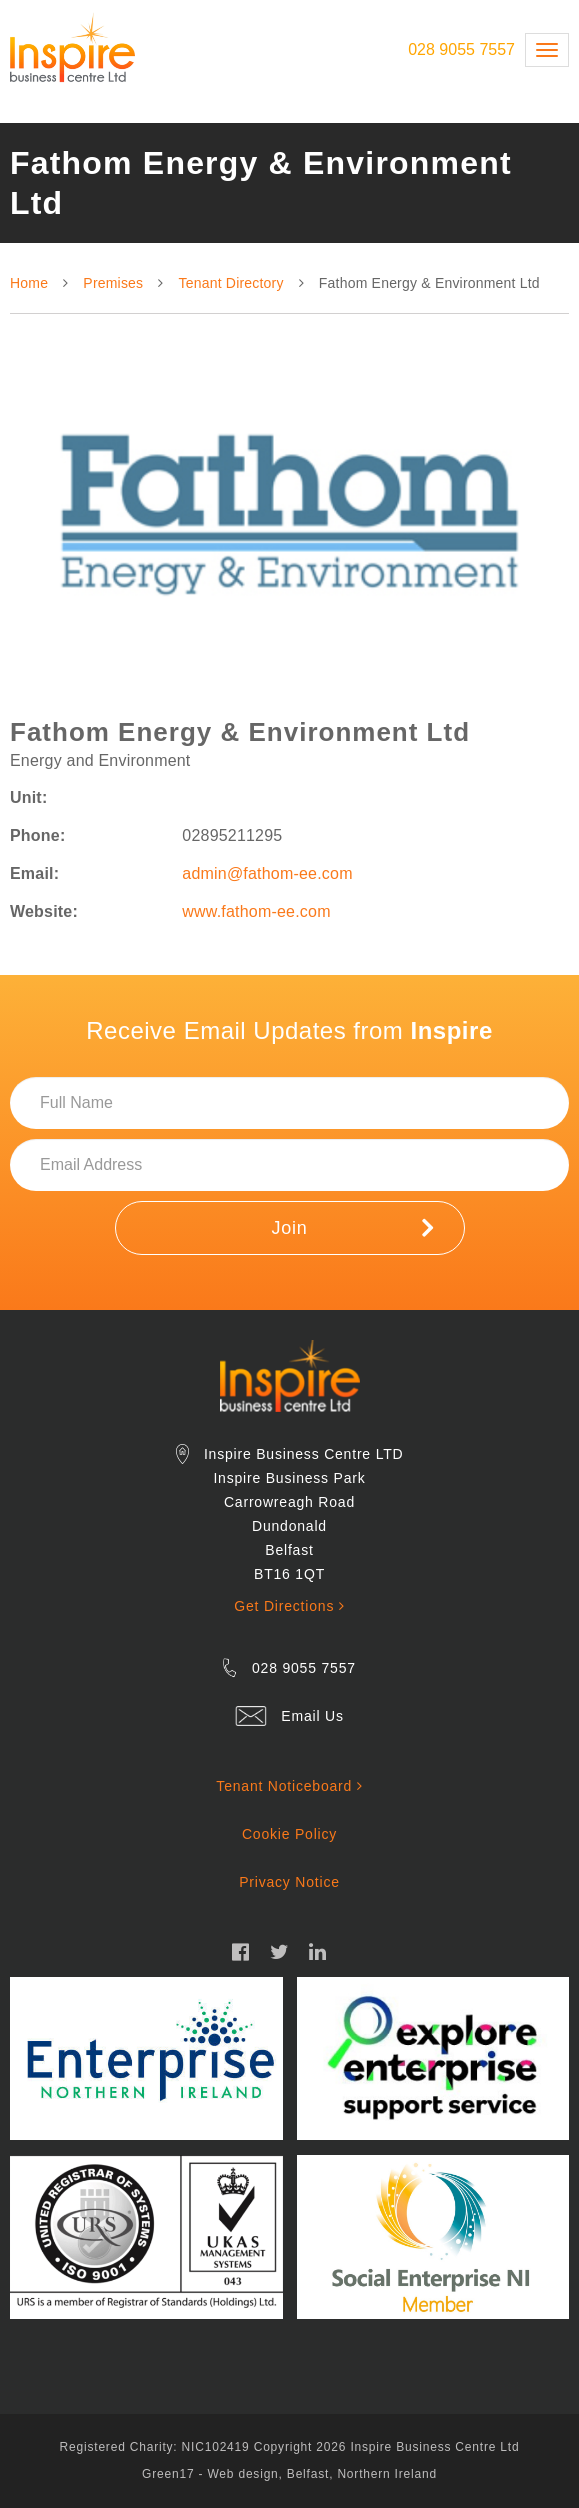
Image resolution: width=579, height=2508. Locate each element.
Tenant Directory (231, 283)
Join (352, 1227)
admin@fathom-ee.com (267, 873)
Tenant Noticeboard (289, 1786)
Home (29, 283)
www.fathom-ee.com (256, 911)
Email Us (312, 1716)
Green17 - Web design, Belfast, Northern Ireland (289, 2474)
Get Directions (289, 1606)
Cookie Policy (289, 1834)
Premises (113, 283)
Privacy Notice (289, 1882)
